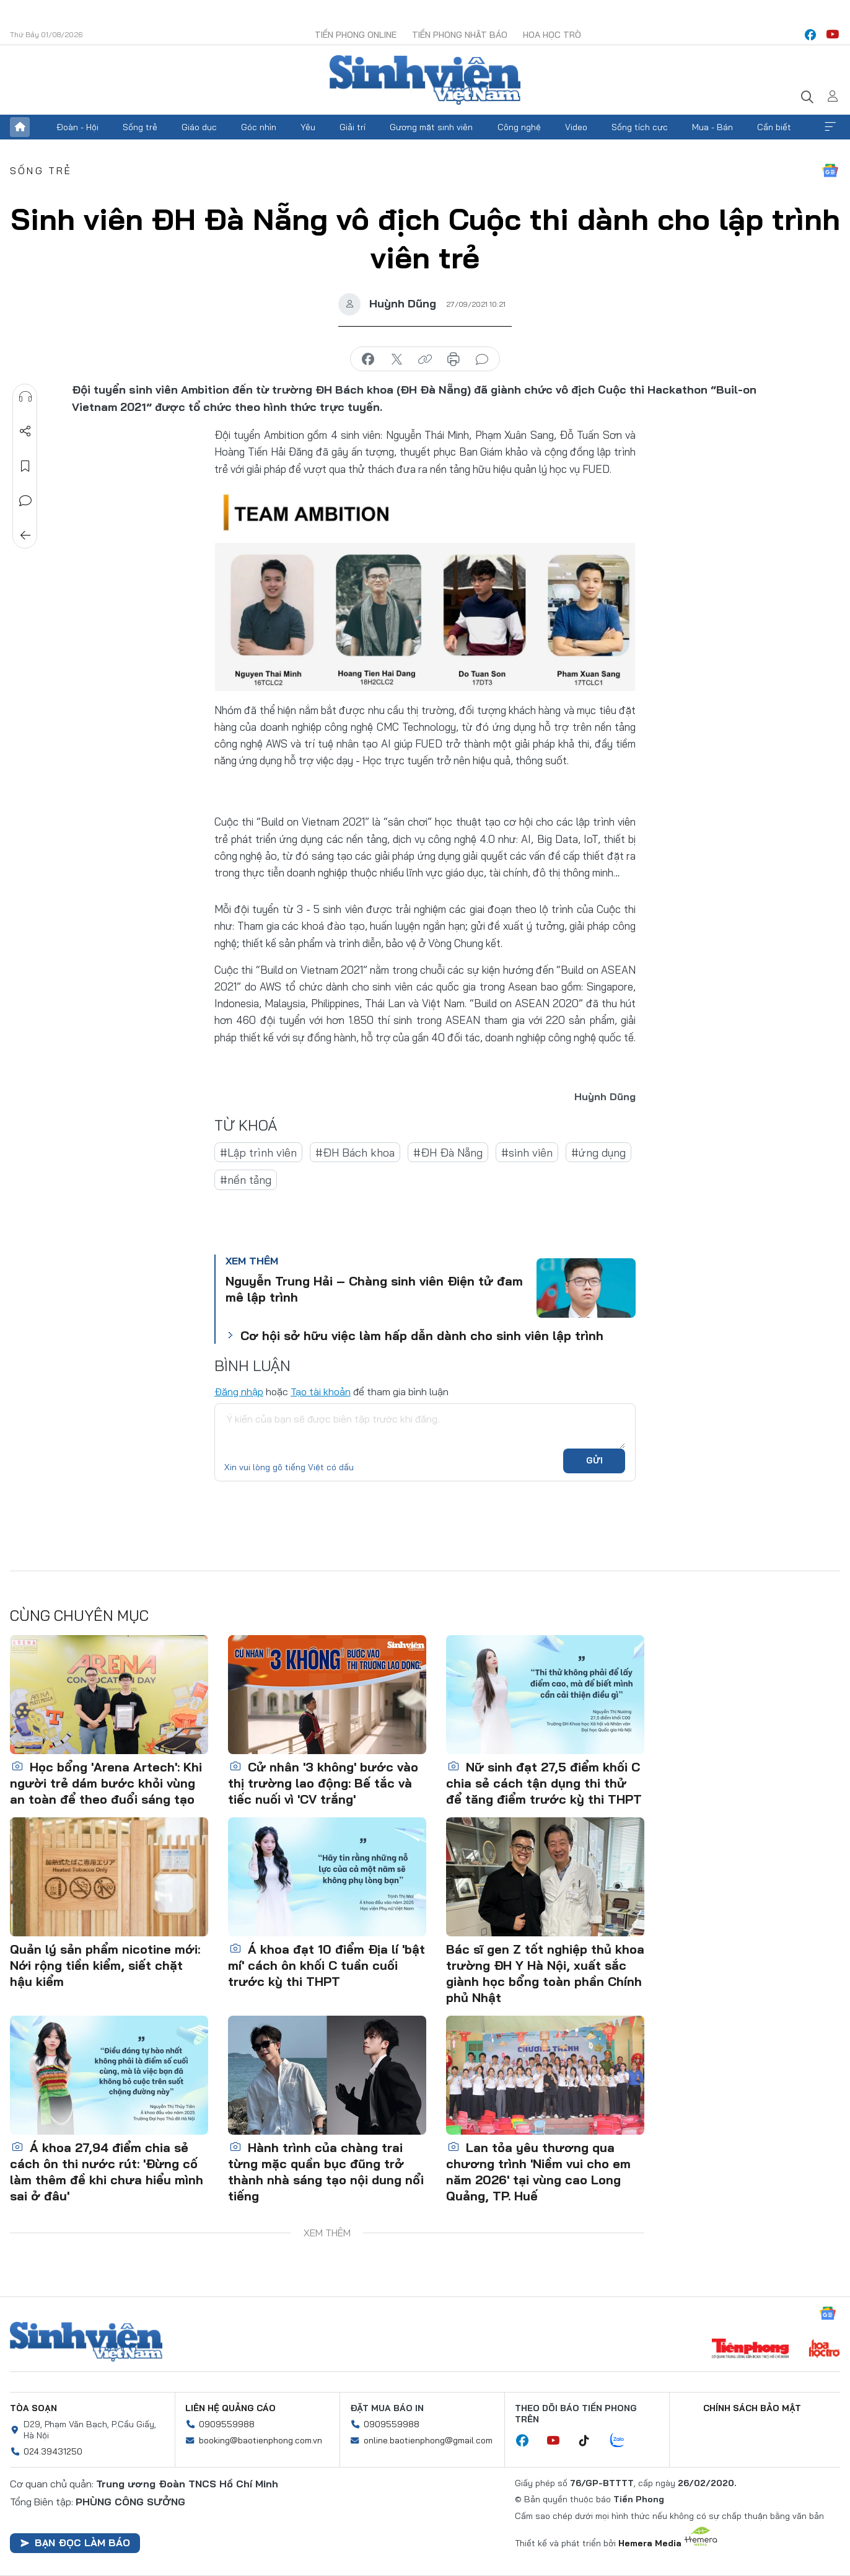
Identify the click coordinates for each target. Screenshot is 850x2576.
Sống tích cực (639, 127)
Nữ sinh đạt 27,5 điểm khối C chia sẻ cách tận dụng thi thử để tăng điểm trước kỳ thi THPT (544, 1783)
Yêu (307, 127)
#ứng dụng (598, 1152)
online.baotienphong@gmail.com (428, 2440)
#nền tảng (245, 1180)
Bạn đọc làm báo (75, 2542)
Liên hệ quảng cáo (230, 2408)
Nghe (25, 396)
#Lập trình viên (258, 1152)
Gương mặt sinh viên (431, 127)
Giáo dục (199, 127)
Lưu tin (25, 466)
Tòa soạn (33, 2408)
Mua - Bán (712, 127)
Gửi (594, 1460)
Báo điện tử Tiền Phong (425, 80)
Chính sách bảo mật (752, 2408)
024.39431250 (53, 2451)
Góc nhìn (258, 127)
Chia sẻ (25, 431)
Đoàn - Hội (77, 127)
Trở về (25, 535)
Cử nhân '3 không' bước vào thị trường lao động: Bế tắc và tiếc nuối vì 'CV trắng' (323, 1783)
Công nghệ (519, 127)
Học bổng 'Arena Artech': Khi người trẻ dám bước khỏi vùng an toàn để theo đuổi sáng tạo (106, 1783)
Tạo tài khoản (321, 1391)
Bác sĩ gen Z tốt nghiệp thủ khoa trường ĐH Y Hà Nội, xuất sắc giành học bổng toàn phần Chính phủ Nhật (545, 1973)
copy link (425, 359)
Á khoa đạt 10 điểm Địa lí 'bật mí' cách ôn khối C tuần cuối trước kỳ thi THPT (326, 1965)
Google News (830, 170)
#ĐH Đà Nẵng (448, 1152)
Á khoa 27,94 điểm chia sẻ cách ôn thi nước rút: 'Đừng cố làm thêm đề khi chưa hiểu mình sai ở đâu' (106, 2171)
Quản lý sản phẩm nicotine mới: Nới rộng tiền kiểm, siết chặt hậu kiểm (105, 1965)
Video (576, 127)
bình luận (482, 359)
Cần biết (774, 127)
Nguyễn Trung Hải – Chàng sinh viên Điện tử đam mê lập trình (374, 1289)
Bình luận (25, 500)
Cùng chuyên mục (79, 1615)
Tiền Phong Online (356, 34)
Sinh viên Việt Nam (86, 2342)
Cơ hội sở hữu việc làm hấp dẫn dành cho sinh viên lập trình (421, 1335)
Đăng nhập (238, 1391)
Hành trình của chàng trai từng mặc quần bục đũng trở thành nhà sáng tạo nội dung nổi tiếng (326, 2171)
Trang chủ (20, 127)
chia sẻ (368, 359)
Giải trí (353, 127)
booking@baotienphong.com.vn (260, 2440)
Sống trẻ (140, 127)
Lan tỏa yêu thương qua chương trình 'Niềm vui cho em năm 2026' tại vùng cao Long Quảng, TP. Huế (538, 2171)
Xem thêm (830, 127)
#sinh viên (527, 1152)
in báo (453, 359)
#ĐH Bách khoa (355, 1152)
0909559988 (227, 2424)
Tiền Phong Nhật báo (459, 34)
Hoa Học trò (552, 34)
